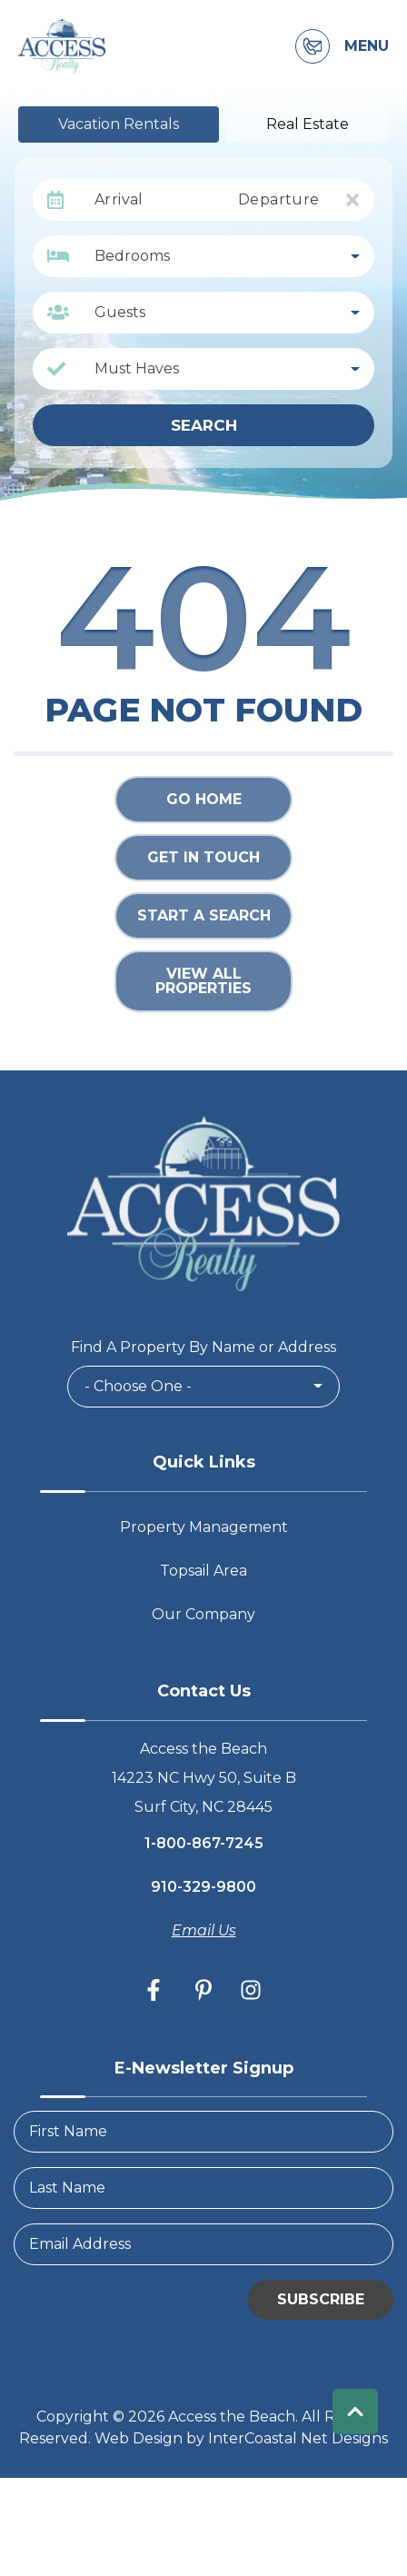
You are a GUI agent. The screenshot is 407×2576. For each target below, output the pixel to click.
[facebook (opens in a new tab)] (156, 1990)
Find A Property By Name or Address (203, 1347)
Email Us (204, 1930)
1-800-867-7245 (203, 1843)
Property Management (204, 1527)
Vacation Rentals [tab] (118, 124)
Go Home (204, 799)
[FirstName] (203, 2132)
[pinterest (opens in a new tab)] (203, 1990)
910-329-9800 (203, 1886)
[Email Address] (203, 2244)
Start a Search (204, 915)
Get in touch (203, 857)
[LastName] (203, 2188)
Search (204, 425)
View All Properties (203, 981)
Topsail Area (203, 1570)
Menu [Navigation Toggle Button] (366, 46)
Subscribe (320, 2299)
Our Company (203, 1614)
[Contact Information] (312, 46)
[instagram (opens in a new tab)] (251, 1990)
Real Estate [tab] (307, 124)
